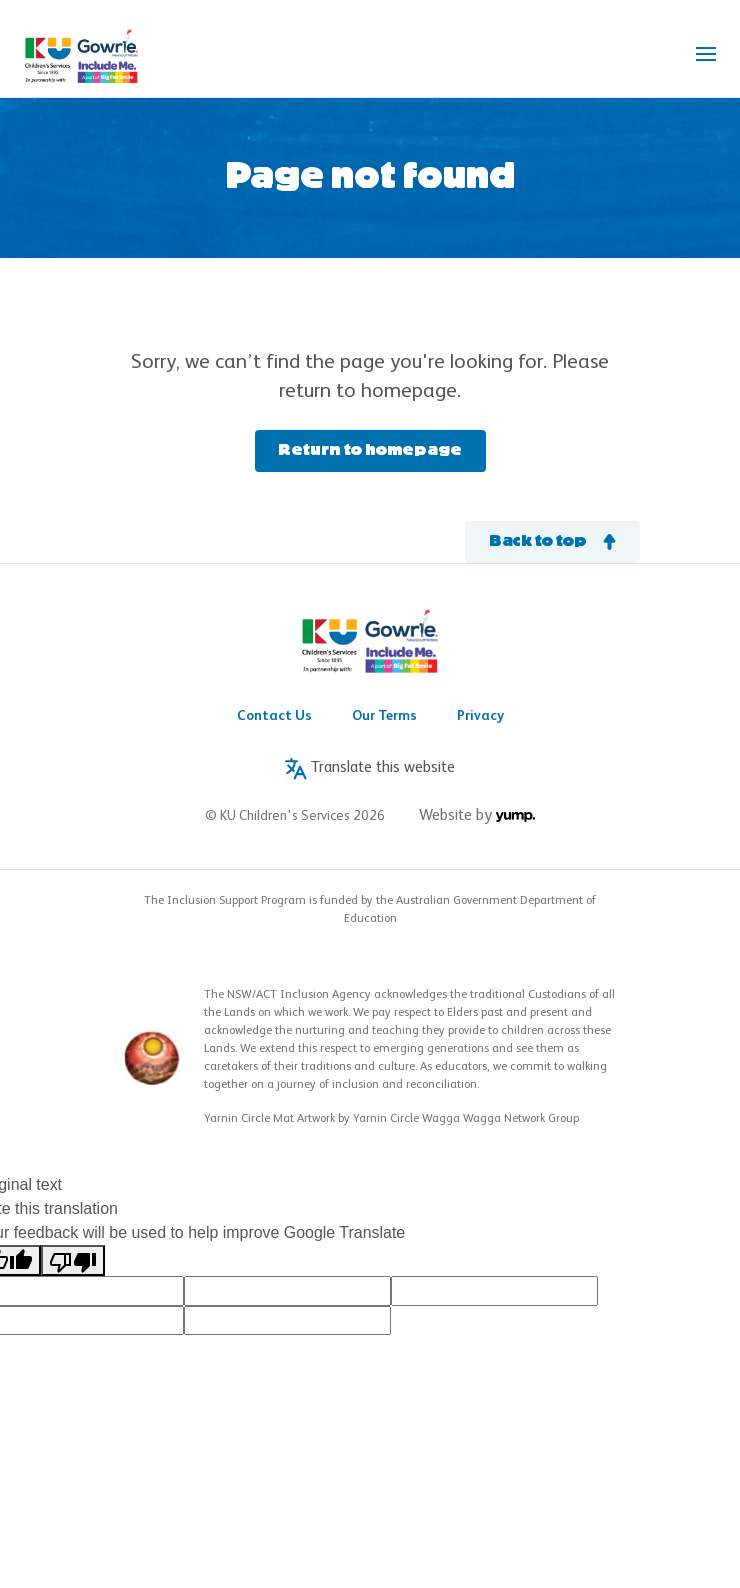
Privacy (480, 716)
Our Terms (384, 716)
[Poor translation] (73, 1260)
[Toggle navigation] (706, 54)
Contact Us (274, 716)
